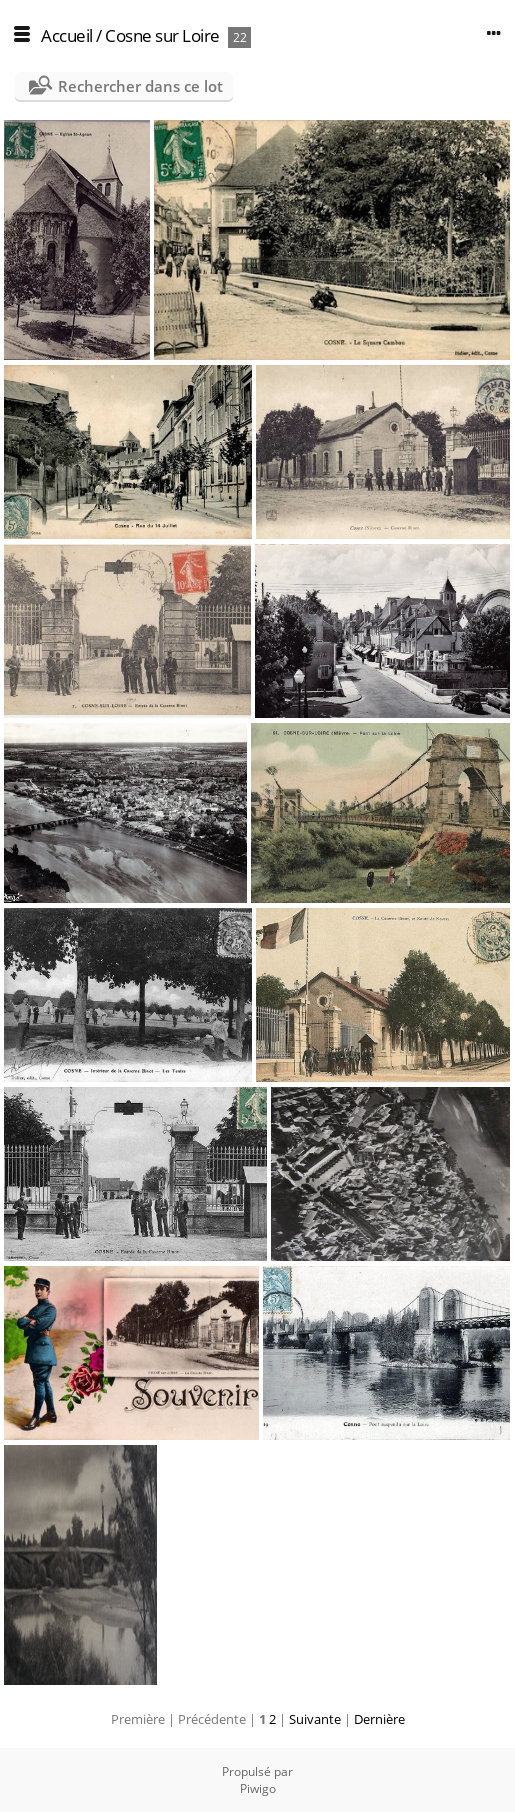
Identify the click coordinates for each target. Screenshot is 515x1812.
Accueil (67, 35)
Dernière (379, 1719)
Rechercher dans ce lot (140, 86)
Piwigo (258, 1788)
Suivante (315, 1719)
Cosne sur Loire (162, 35)
